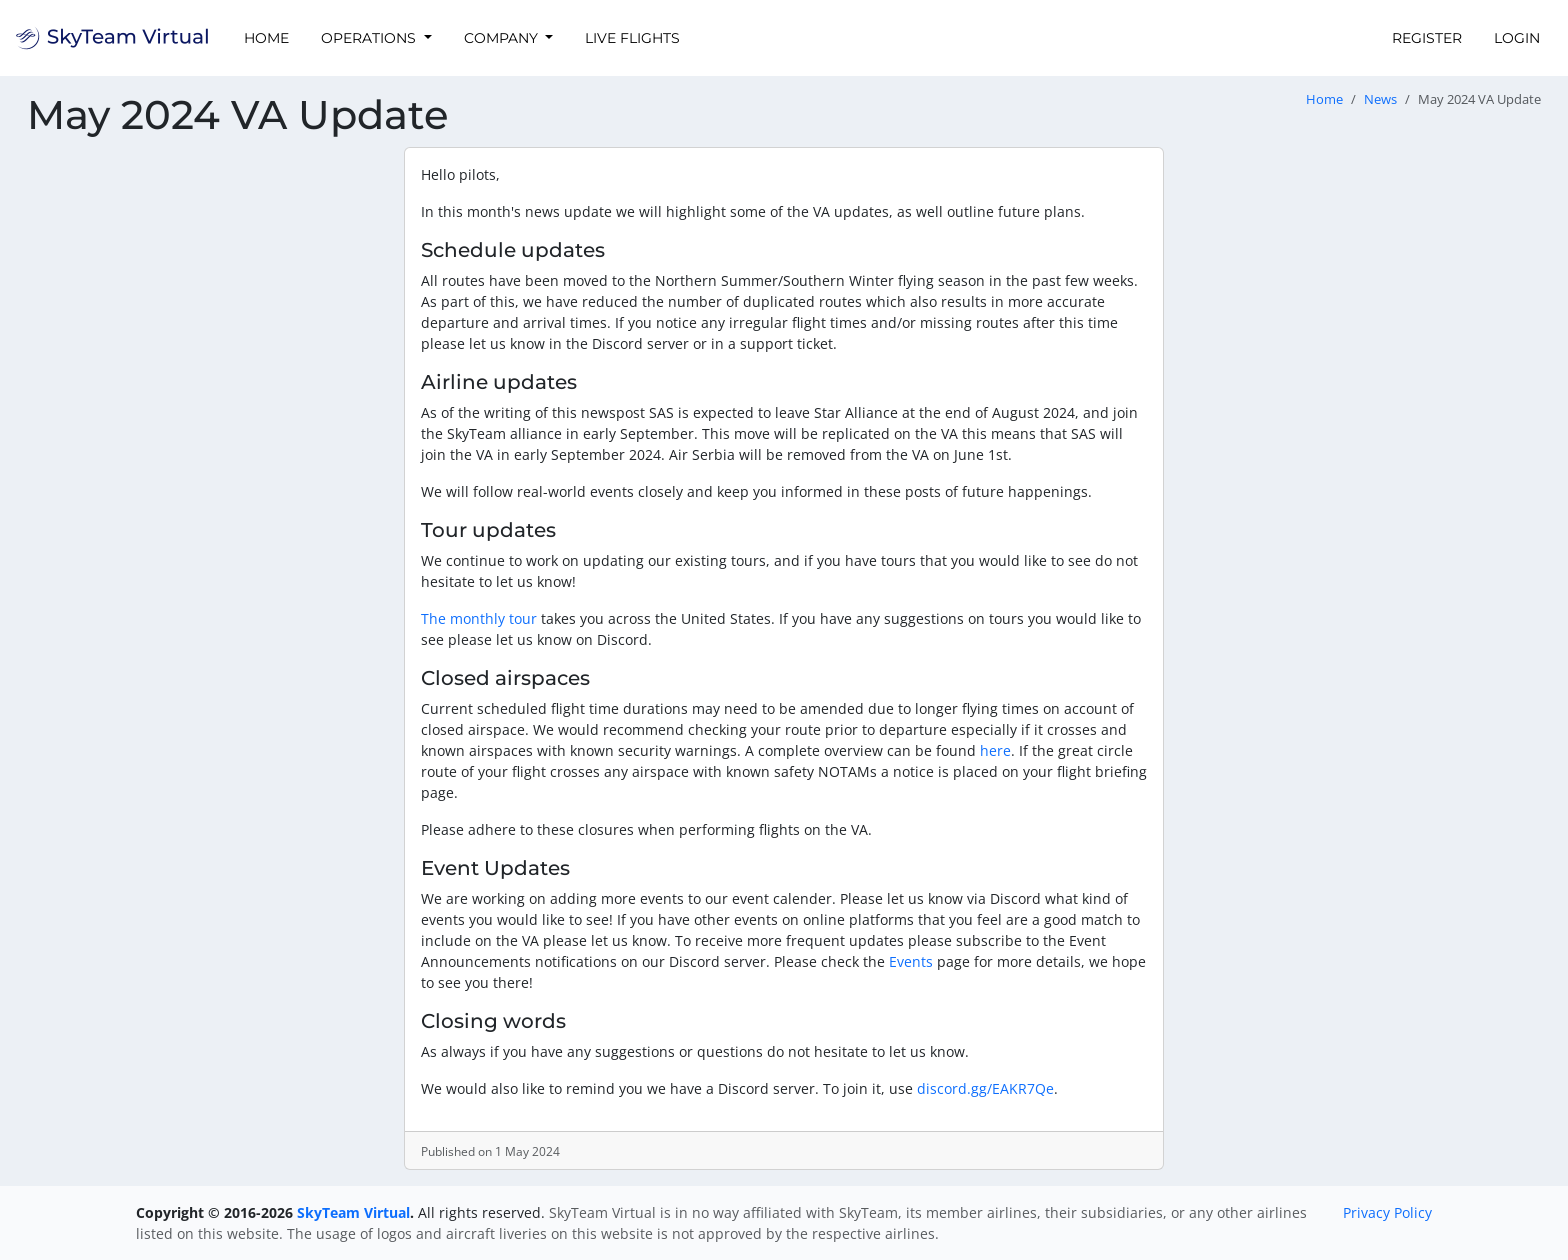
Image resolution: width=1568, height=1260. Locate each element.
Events (911, 961)
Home (266, 38)
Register (1427, 38)
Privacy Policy (1387, 1212)
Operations (370, 38)
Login (1517, 38)
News (1380, 99)
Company (503, 38)
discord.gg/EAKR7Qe (985, 1088)
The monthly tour (479, 618)
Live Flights (632, 38)
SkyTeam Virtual (353, 1212)
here (995, 750)
